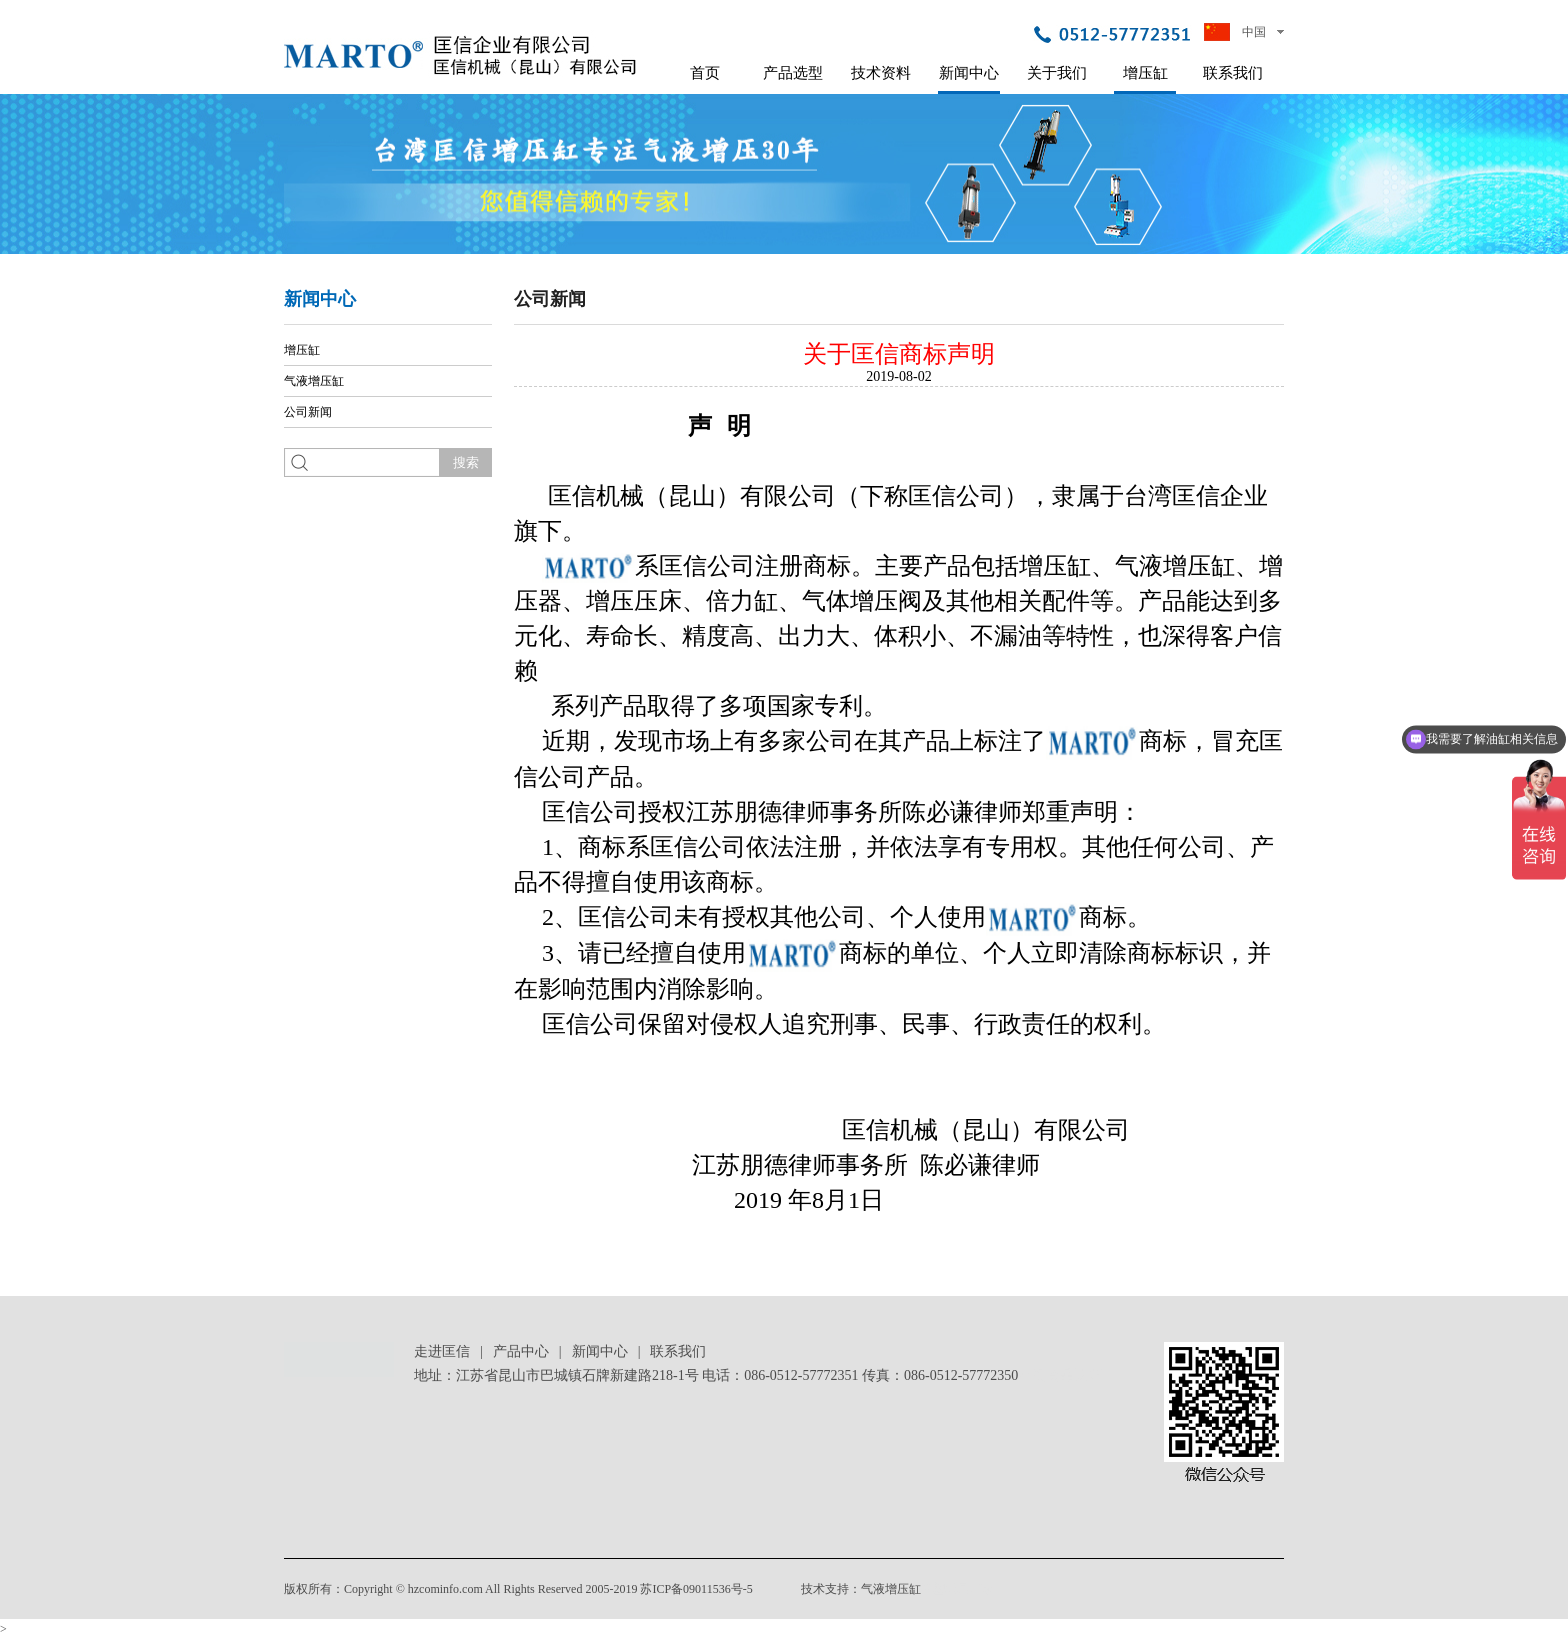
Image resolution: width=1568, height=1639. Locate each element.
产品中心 (521, 1351)
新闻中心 (969, 73)
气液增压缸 (314, 381)
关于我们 (1057, 73)
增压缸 (1145, 73)
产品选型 (793, 73)
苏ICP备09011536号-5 (696, 1589)
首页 (705, 73)
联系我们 (1233, 73)
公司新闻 (308, 412)
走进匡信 (442, 1351)
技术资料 (881, 73)
